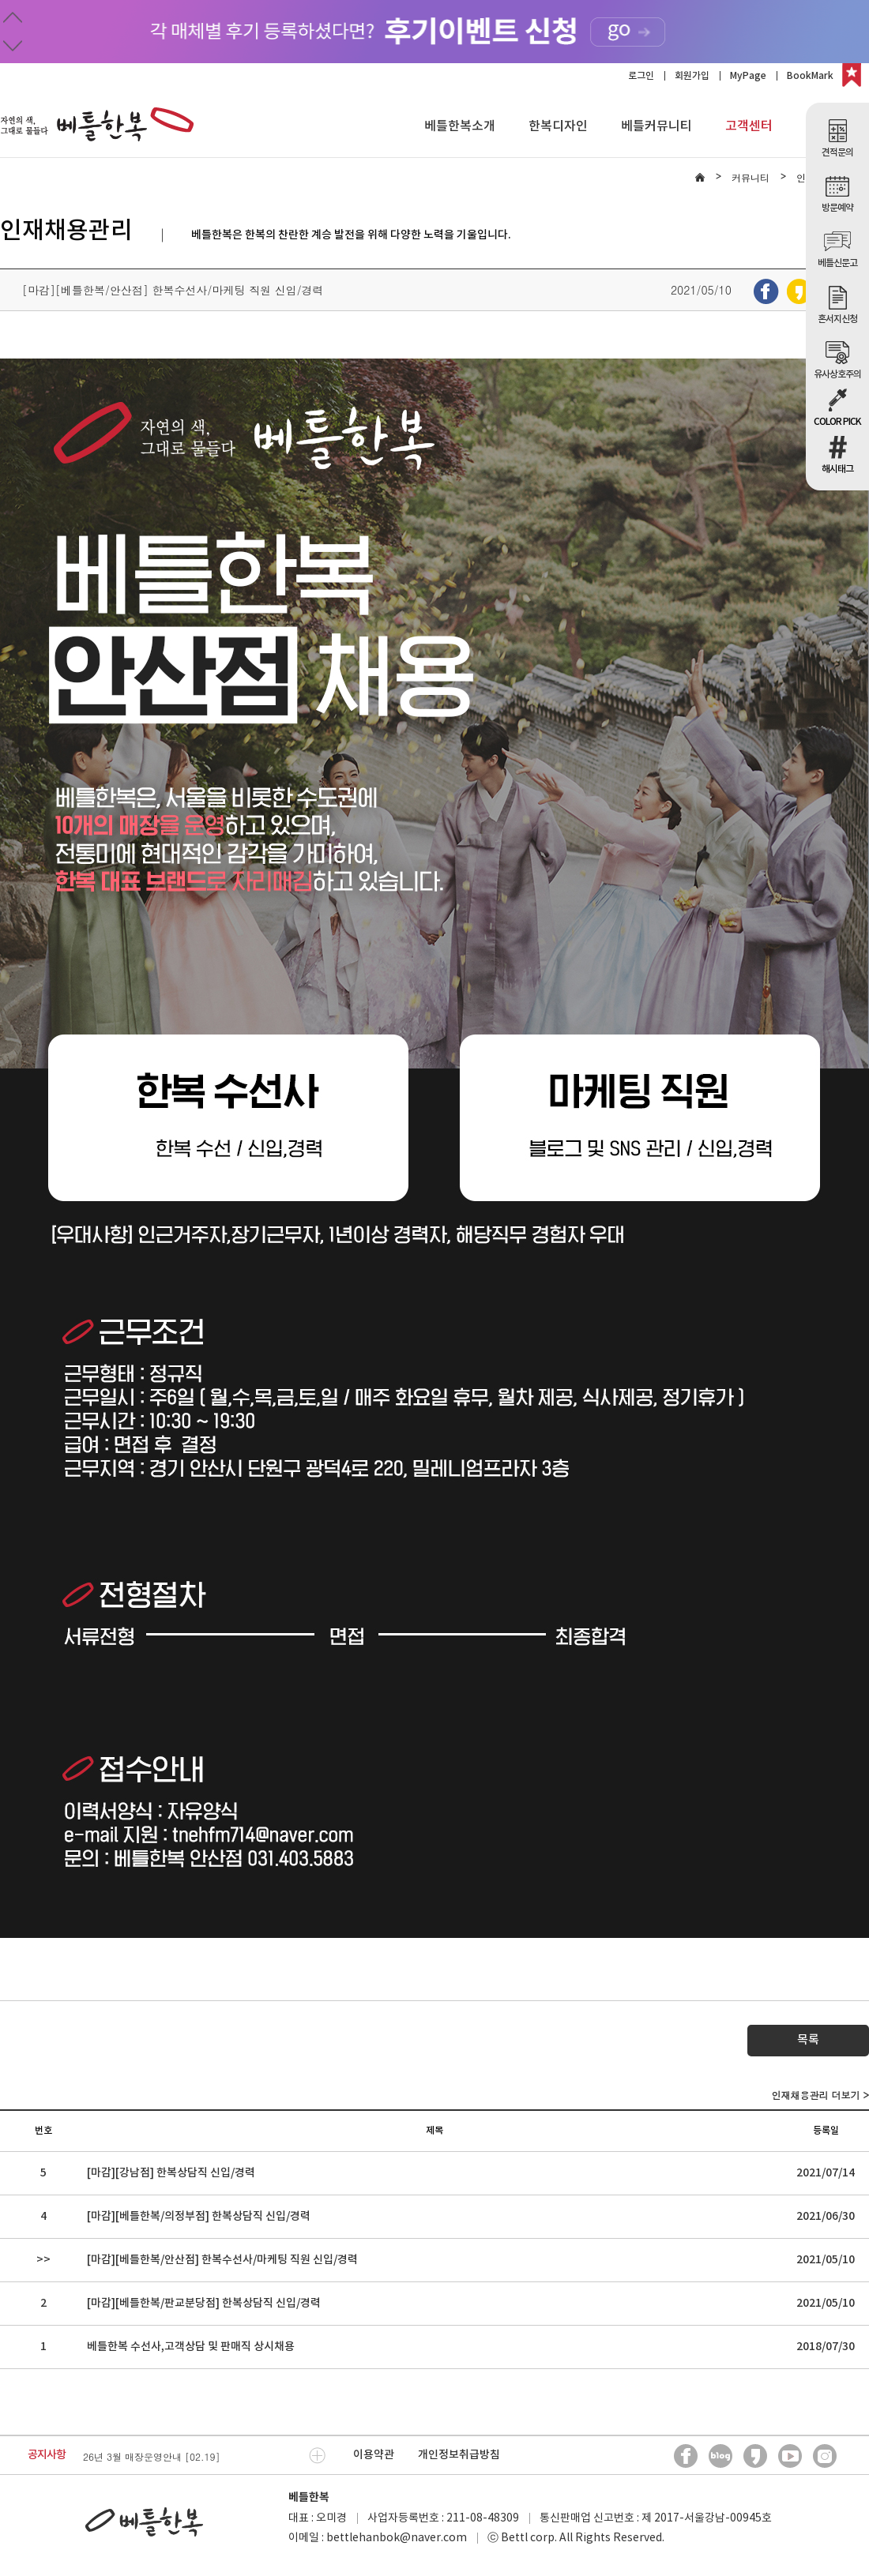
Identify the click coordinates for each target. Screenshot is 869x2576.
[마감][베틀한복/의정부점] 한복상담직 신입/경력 (198, 2216)
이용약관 (373, 2454)
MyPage (748, 75)
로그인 (641, 75)
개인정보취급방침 (459, 2454)
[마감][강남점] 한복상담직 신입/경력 (171, 2173)
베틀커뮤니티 (656, 126)
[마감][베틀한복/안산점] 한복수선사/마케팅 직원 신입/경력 (222, 2259)
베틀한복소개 (459, 126)
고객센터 (749, 126)
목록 (808, 2040)
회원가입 (692, 75)
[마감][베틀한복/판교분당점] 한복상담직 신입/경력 (204, 2303)
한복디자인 (558, 126)
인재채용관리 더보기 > (820, 2094)
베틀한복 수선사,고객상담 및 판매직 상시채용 (191, 2346)
